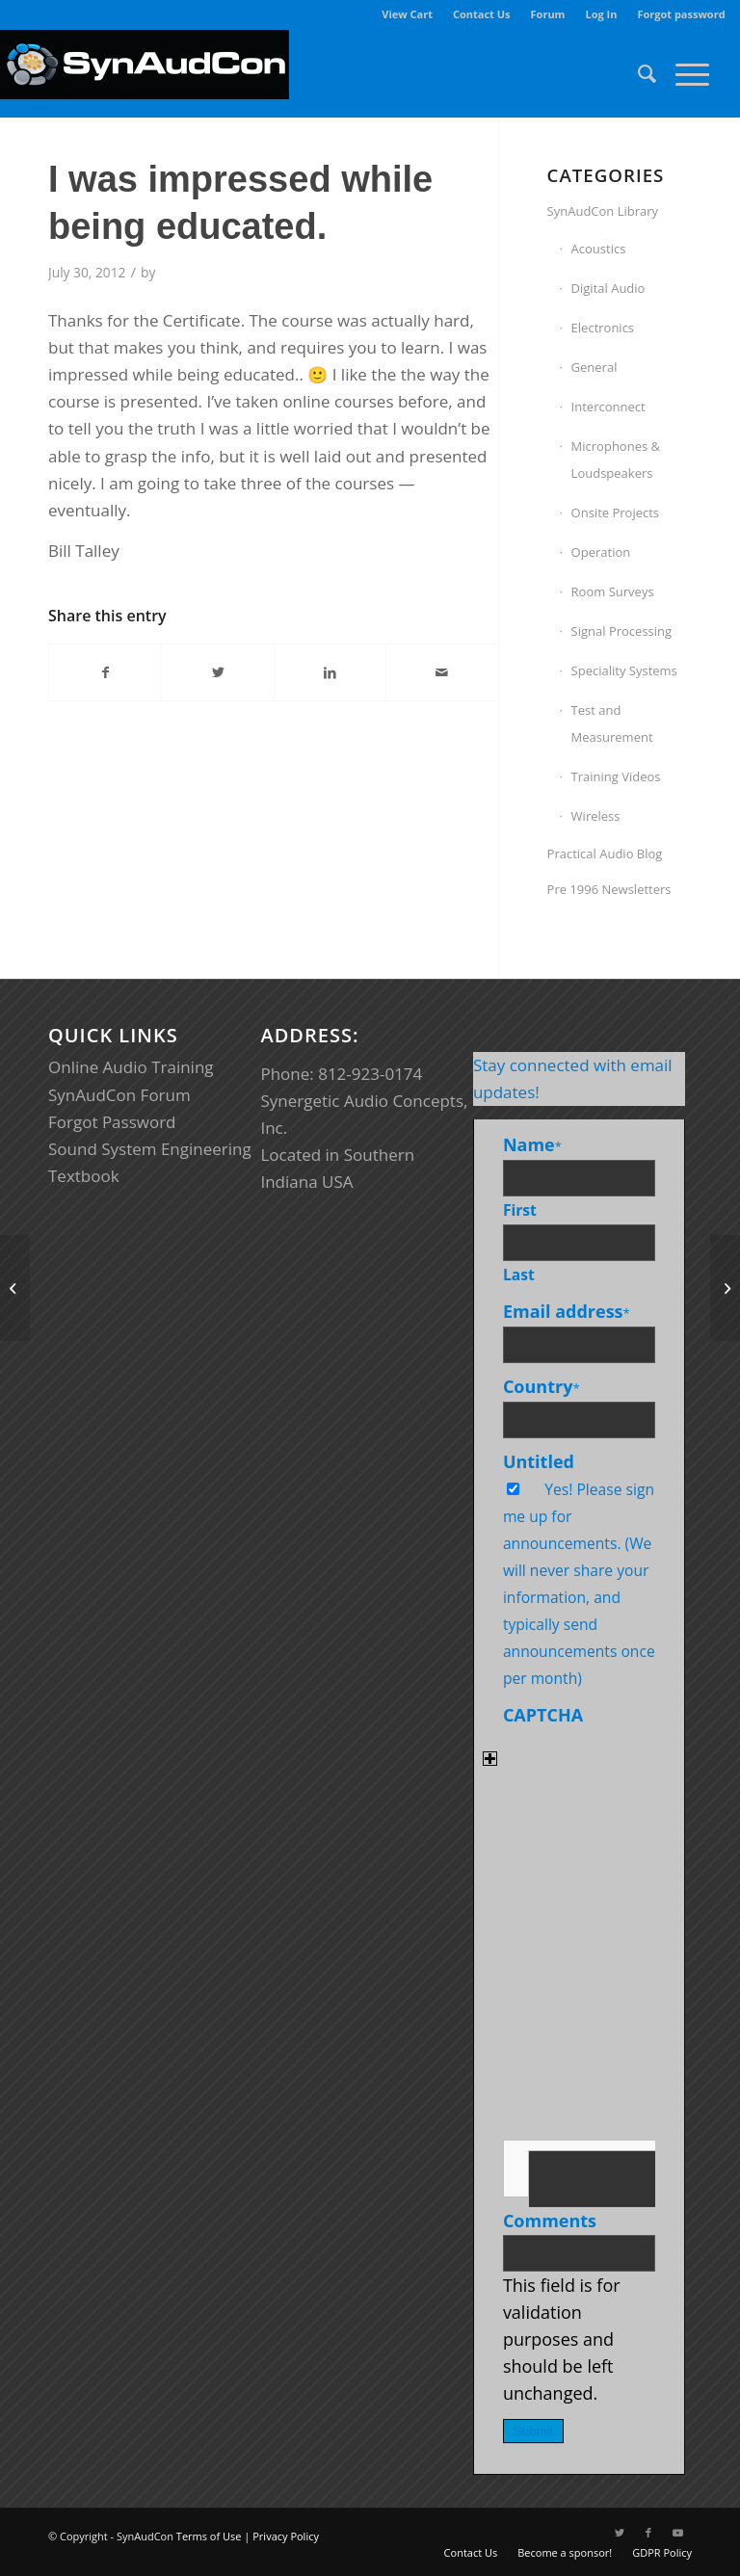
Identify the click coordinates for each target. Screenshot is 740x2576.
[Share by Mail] (441, 672)
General (594, 367)
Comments (549, 2220)
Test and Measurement (612, 723)
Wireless (596, 816)
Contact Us (482, 14)
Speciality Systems (624, 670)
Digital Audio (608, 288)
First (520, 1210)
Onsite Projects (615, 512)
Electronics (602, 327)
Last (519, 1274)
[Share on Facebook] (105, 672)
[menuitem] (407, 14)
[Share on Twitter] (217, 672)
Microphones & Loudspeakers (615, 459)
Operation (601, 552)
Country (541, 1386)
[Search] (637, 73)
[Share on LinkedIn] (330, 672)
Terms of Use (209, 2536)
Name (532, 1144)
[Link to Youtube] (677, 2532)
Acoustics (598, 248)
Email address (566, 1311)
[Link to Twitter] (619, 2532)
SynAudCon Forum (119, 1095)
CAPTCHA (543, 1714)
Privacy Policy (285, 2536)
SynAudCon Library (603, 211)
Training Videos (616, 776)
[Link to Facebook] (648, 2532)
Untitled (538, 1461)
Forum (548, 14)
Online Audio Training (131, 1067)
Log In (601, 14)
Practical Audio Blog (605, 853)
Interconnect (608, 406)
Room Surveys (612, 591)
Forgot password (681, 14)
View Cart (407, 14)
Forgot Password (112, 1122)
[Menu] (682, 73)
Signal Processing (622, 631)
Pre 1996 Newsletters (609, 889)
